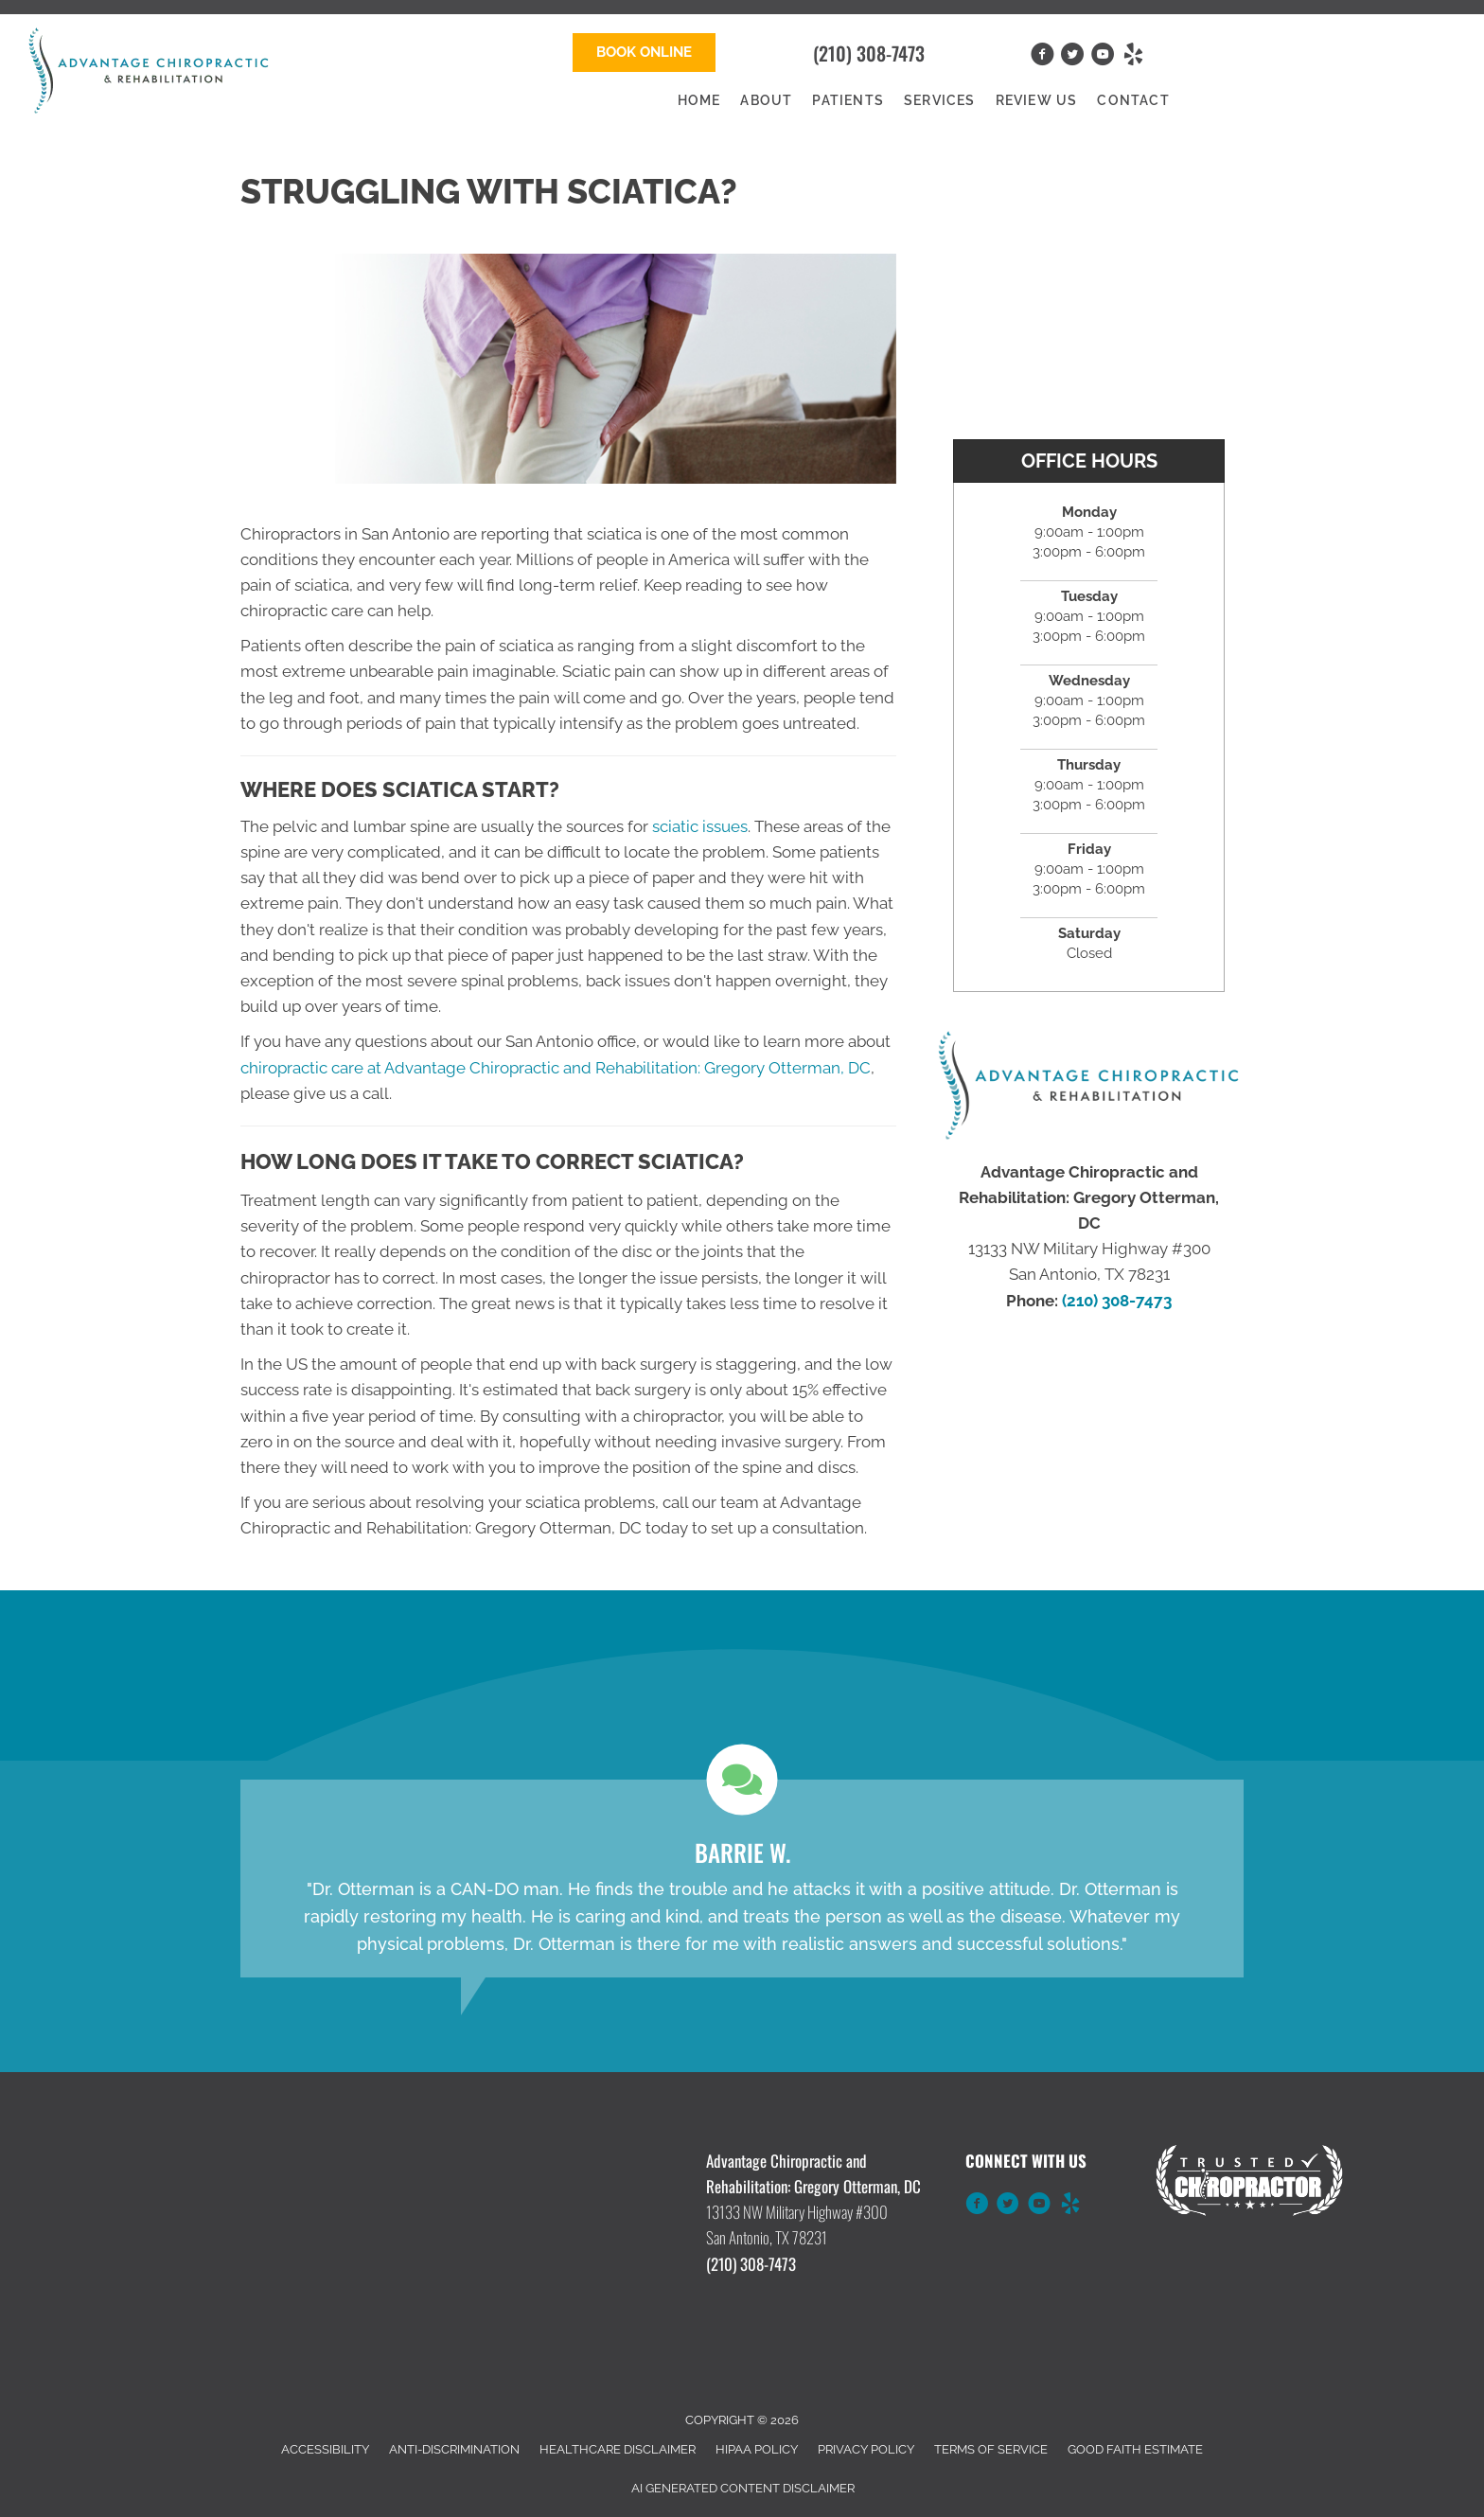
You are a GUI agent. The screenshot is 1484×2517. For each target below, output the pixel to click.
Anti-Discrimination (454, 2449)
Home (699, 100)
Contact (1133, 100)
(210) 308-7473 (869, 53)
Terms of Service (991, 2449)
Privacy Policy (866, 2449)
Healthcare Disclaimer (617, 2449)
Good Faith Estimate (1135, 2449)
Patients (848, 100)
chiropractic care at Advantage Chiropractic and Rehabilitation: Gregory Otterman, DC (555, 1067)
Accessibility (325, 2449)
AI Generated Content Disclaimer (743, 2488)
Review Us (1037, 100)
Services (940, 100)
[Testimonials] (742, 1878)
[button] (644, 52)
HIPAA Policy (757, 2449)
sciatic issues (700, 826)
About (766, 100)
